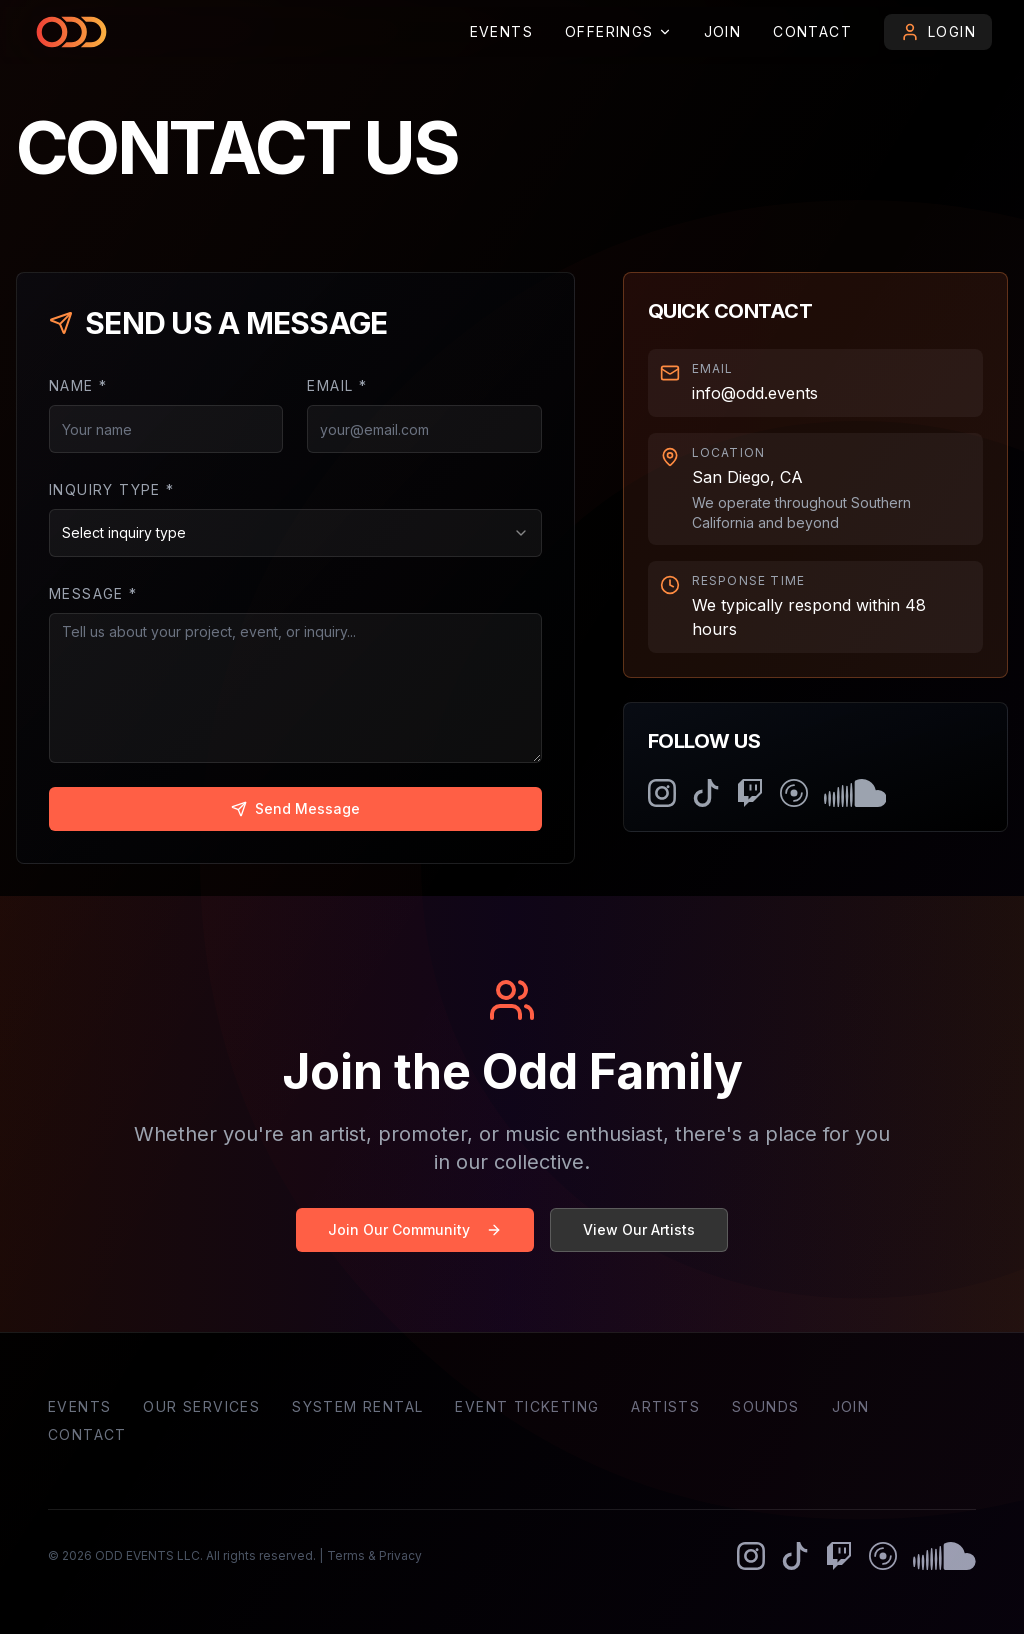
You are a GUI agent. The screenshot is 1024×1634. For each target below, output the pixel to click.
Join (723, 31)
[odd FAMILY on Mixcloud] (794, 793)
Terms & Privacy (374, 1555)
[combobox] (295, 533)
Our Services (201, 1406)
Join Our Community (415, 1229)
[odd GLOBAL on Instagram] (662, 793)
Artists (665, 1406)
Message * (93, 593)
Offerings (618, 31)
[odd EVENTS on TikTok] (706, 793)
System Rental (357, 1406)
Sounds (765, 1406)
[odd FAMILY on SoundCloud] (855, 793)
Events (501, 31)
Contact (812, 31)
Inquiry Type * (112, 489)
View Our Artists (639, 1229)
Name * (78, 385)
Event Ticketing (527, 1406)
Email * (337, 385)
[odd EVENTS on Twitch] (750, 793)
